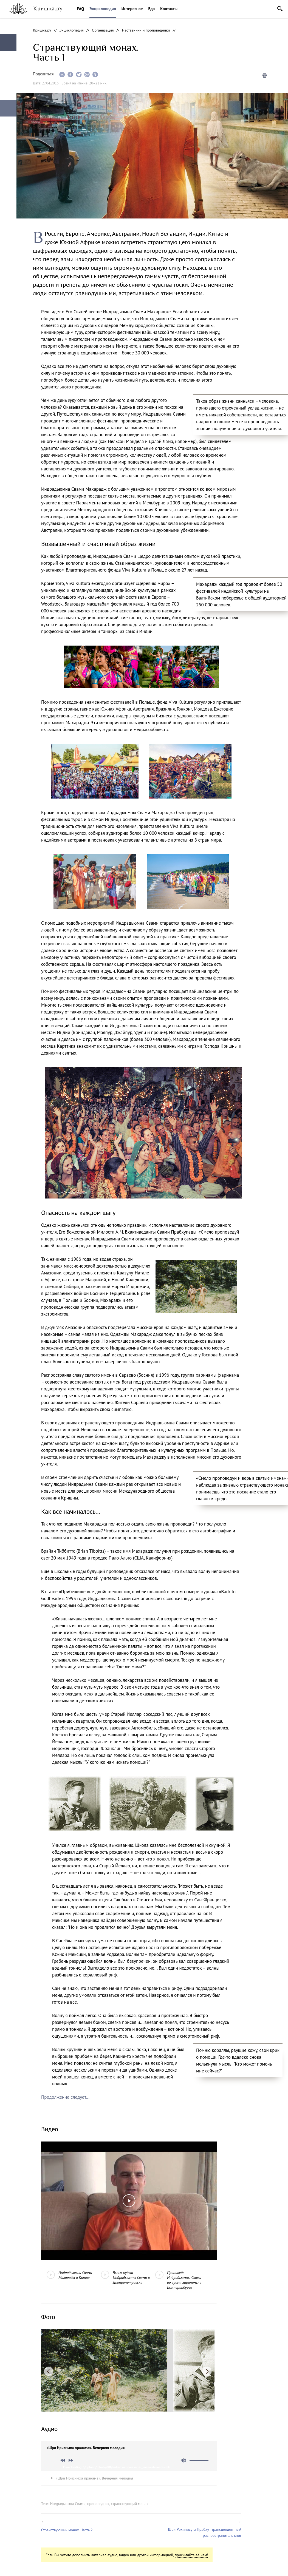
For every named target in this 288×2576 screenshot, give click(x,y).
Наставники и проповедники (146, 30)
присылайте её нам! (191, 2554)
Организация (103, 30)
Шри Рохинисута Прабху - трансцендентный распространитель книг (204, 2532)
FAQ (80, 8)
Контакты (168, 8)
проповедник (98, 2503)
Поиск (280, 8)
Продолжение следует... (65, 2097)
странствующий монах (129, 2503)
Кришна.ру (42, 30)
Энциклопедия (102, 8)
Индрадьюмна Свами (68, 2503)
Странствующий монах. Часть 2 (67, 2529)
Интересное (132, 8)
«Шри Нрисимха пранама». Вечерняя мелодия (94, 2478)
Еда (151, 8)
